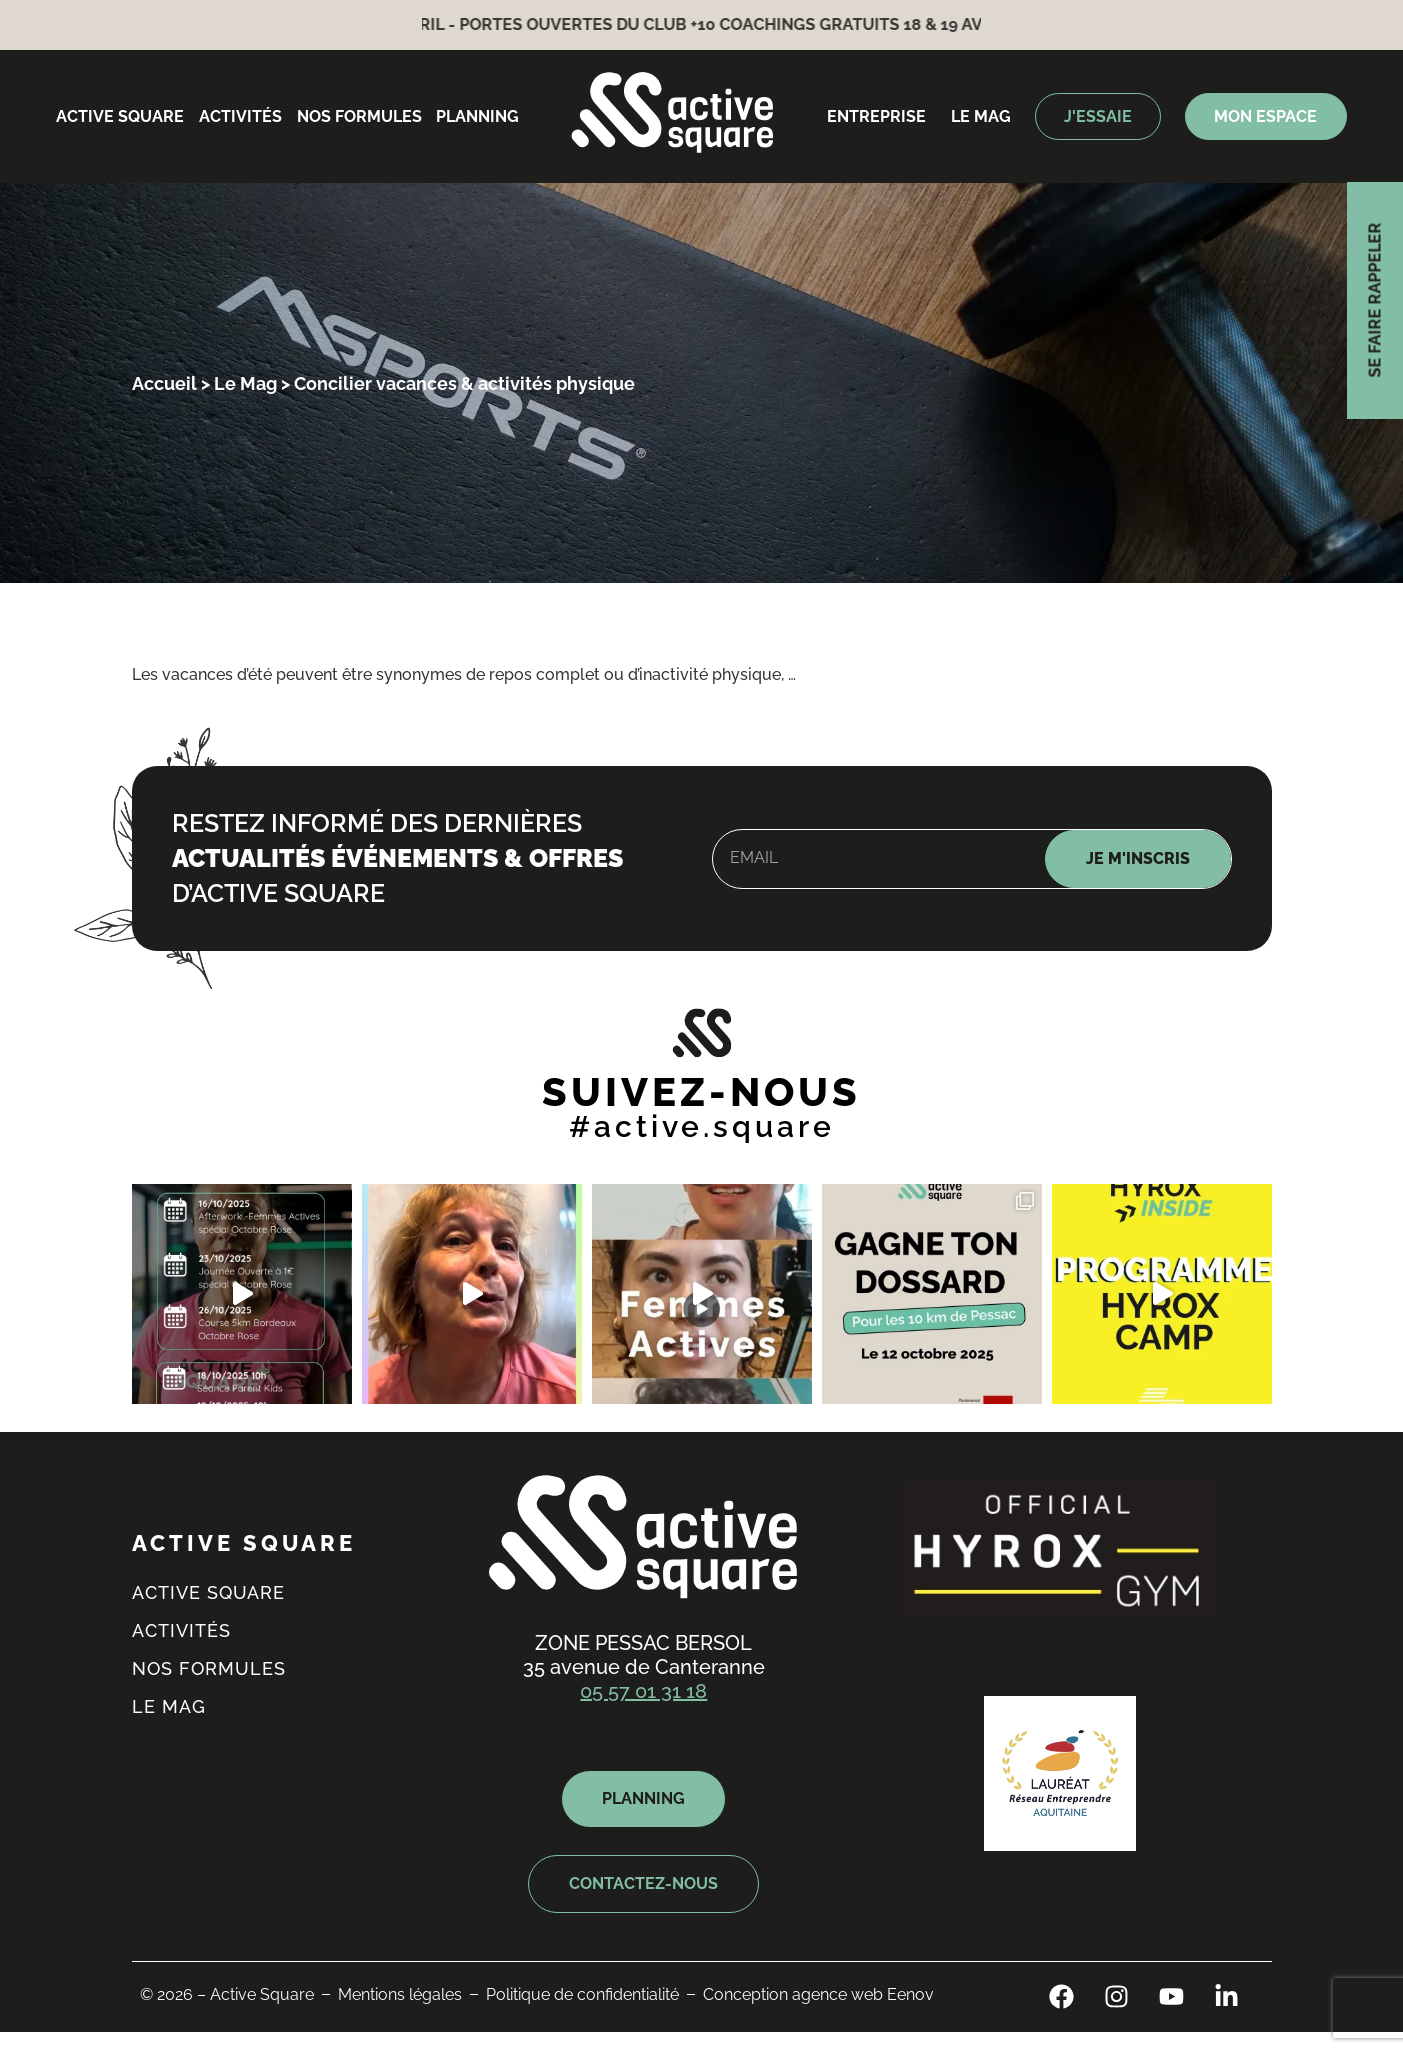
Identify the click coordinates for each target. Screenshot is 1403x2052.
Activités (240, 116)
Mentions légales (400, 1994)
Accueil (164, 383)
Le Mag (245, 383)
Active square (120, 116)
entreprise (876, 116)
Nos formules (359, 116)
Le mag (981, 116)
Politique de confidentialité (582, 1994)
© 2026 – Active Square (227, 1994)
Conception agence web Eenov (818, 1994)
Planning (477, 116)
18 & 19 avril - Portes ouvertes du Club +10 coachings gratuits (638, 24)
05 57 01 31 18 (643, 1691)
